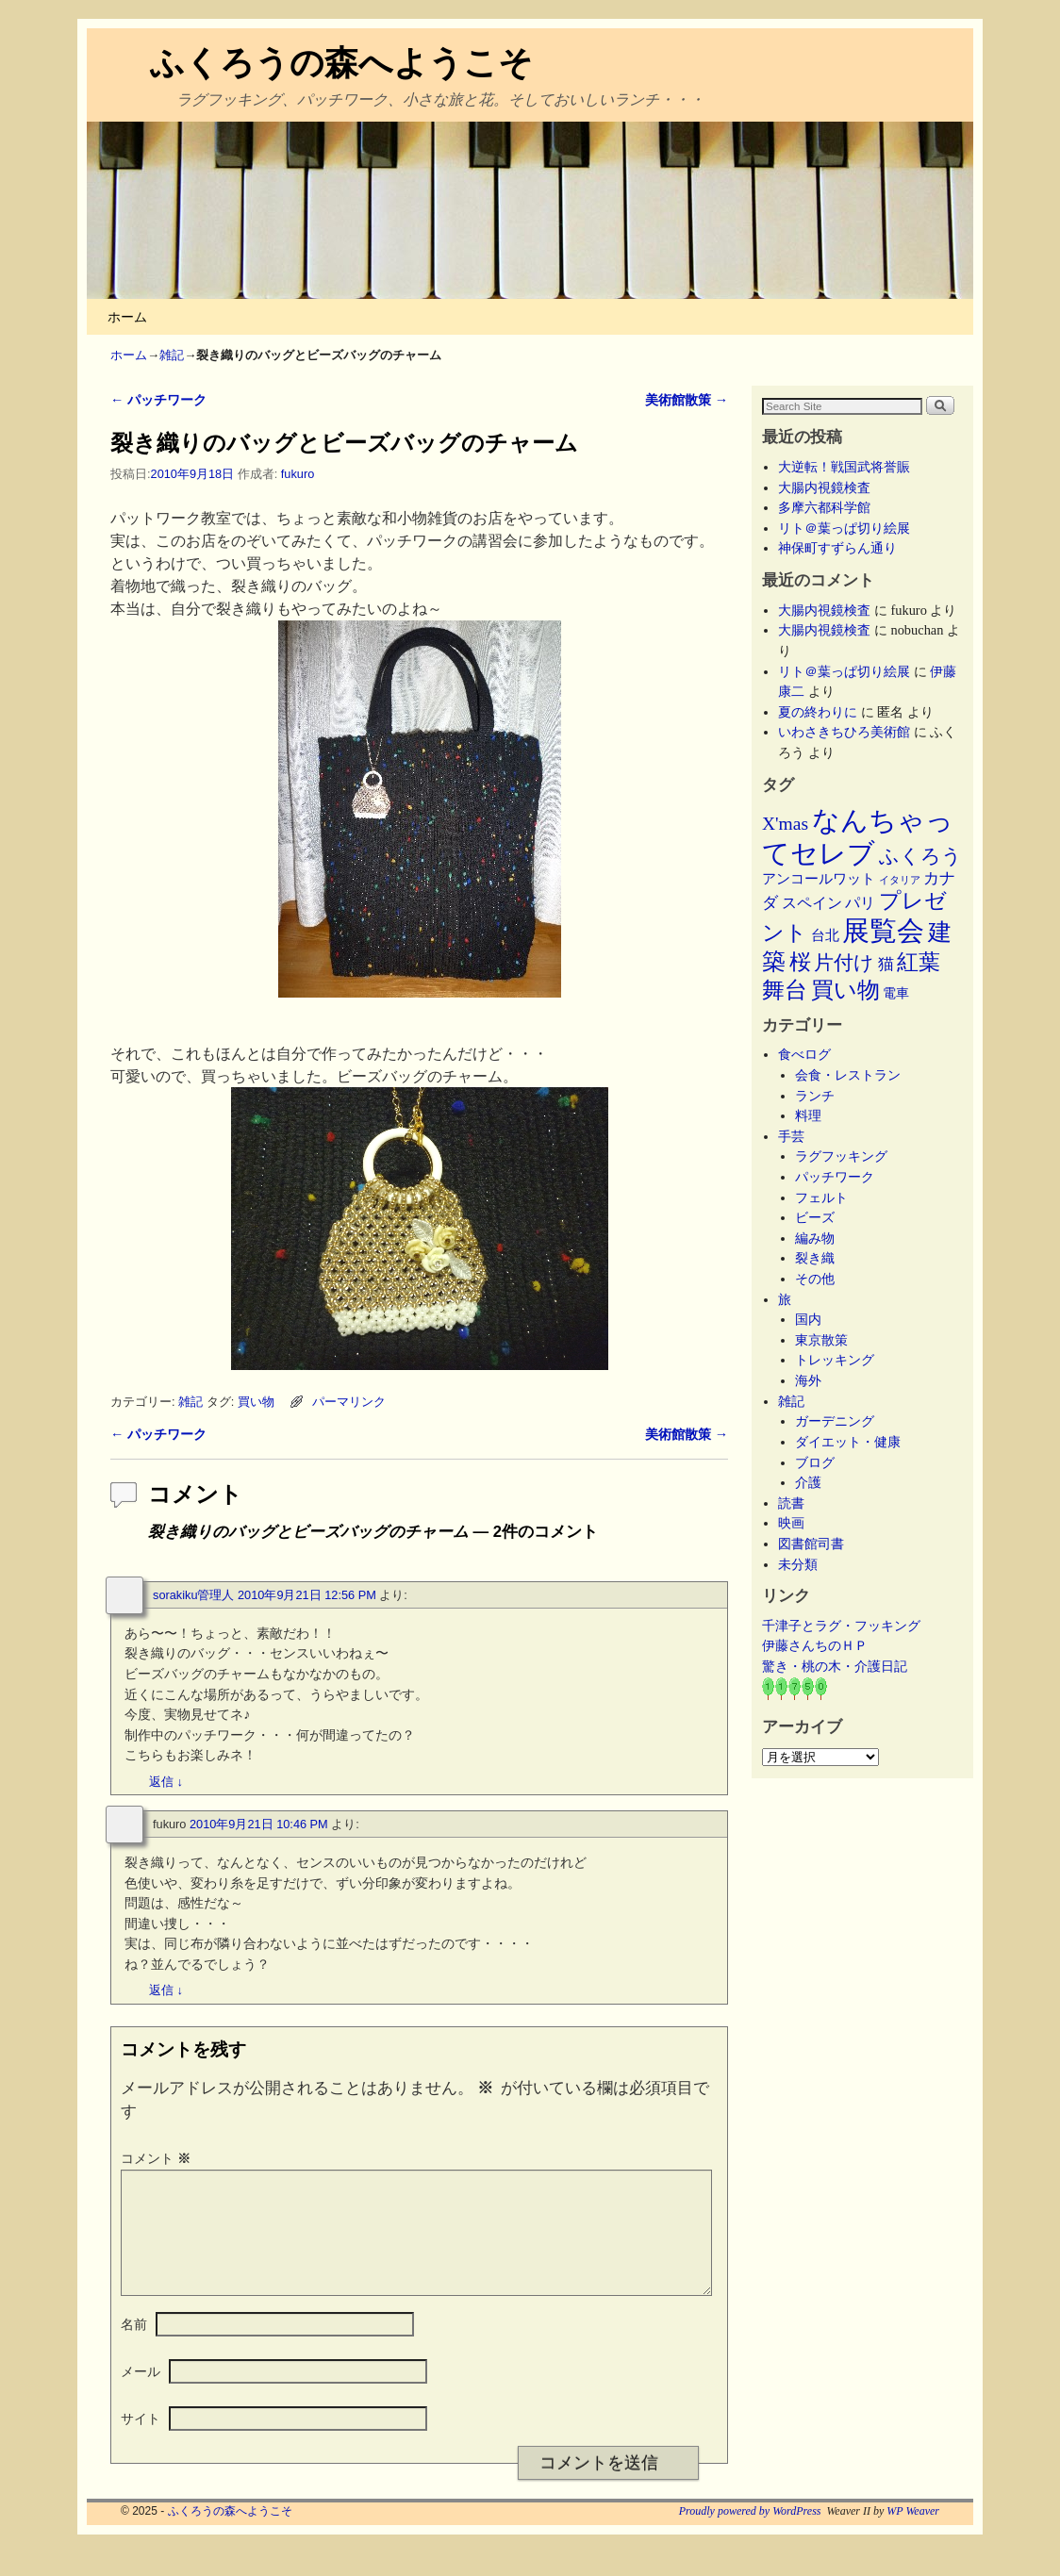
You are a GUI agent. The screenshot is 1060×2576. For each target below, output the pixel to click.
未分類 (798, 1564)
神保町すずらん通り (837, 547)
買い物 (256, 1402)
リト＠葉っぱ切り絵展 (844, 528)
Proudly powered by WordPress (750, 2533)
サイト (140, 2441)
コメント (157, 2158)
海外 (808, 1380)
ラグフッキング (841, 1156)
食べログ (804, 1054)
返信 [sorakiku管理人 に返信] (166, 1782)
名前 (134, 2346)
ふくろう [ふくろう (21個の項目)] (920, 856)
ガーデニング (834, 1420)
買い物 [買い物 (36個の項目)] (845, 990)
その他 (815, 1278)
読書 (791, 1503)
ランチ (815, 1095)
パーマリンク (349, 1402)
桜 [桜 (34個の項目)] (800, 961)
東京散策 (828, 1339)
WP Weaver (912, 2533)
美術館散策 (686, 399)
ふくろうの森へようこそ (341, 62)
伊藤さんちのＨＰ (815, 1645)
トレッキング (834, 1359)
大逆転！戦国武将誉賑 (844, 466)
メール (140, 2394)
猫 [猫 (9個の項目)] (886, 964)
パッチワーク (158, 399)
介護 (808, 1482)
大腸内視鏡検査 (824, 487)
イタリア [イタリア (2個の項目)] (899, 880)
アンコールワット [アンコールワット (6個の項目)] (818, 878)
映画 (791, 1522)
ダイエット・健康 (848, 1441)
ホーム (127, 316)
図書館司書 (811, 1543)
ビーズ (815, 1217)
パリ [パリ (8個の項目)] (860, 903)
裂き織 (815, 1257)
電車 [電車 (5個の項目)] (896, 992)
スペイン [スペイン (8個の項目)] (812, 903)
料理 (808, 1115)
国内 (808, 1319)
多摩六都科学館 (824, 507)
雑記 (171, 355)
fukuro (297, 474)
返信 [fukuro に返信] (166, 1990)
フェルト (821, 1197)
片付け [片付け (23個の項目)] (844, 962)
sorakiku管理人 (193, 1595)
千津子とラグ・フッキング (841, 1625)
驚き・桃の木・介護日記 (834, 1666)
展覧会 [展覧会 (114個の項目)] (883, 931)
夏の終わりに (817, 711)
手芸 (791, 1136)
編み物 (815, 1238)
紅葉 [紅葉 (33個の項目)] (918, 961)
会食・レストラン (848, 1074)
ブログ (815, 1462)
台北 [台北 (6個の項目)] (825, 935)
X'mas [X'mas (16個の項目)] (785, 824)
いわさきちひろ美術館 (844, 731)
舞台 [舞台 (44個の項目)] (784, 989)
